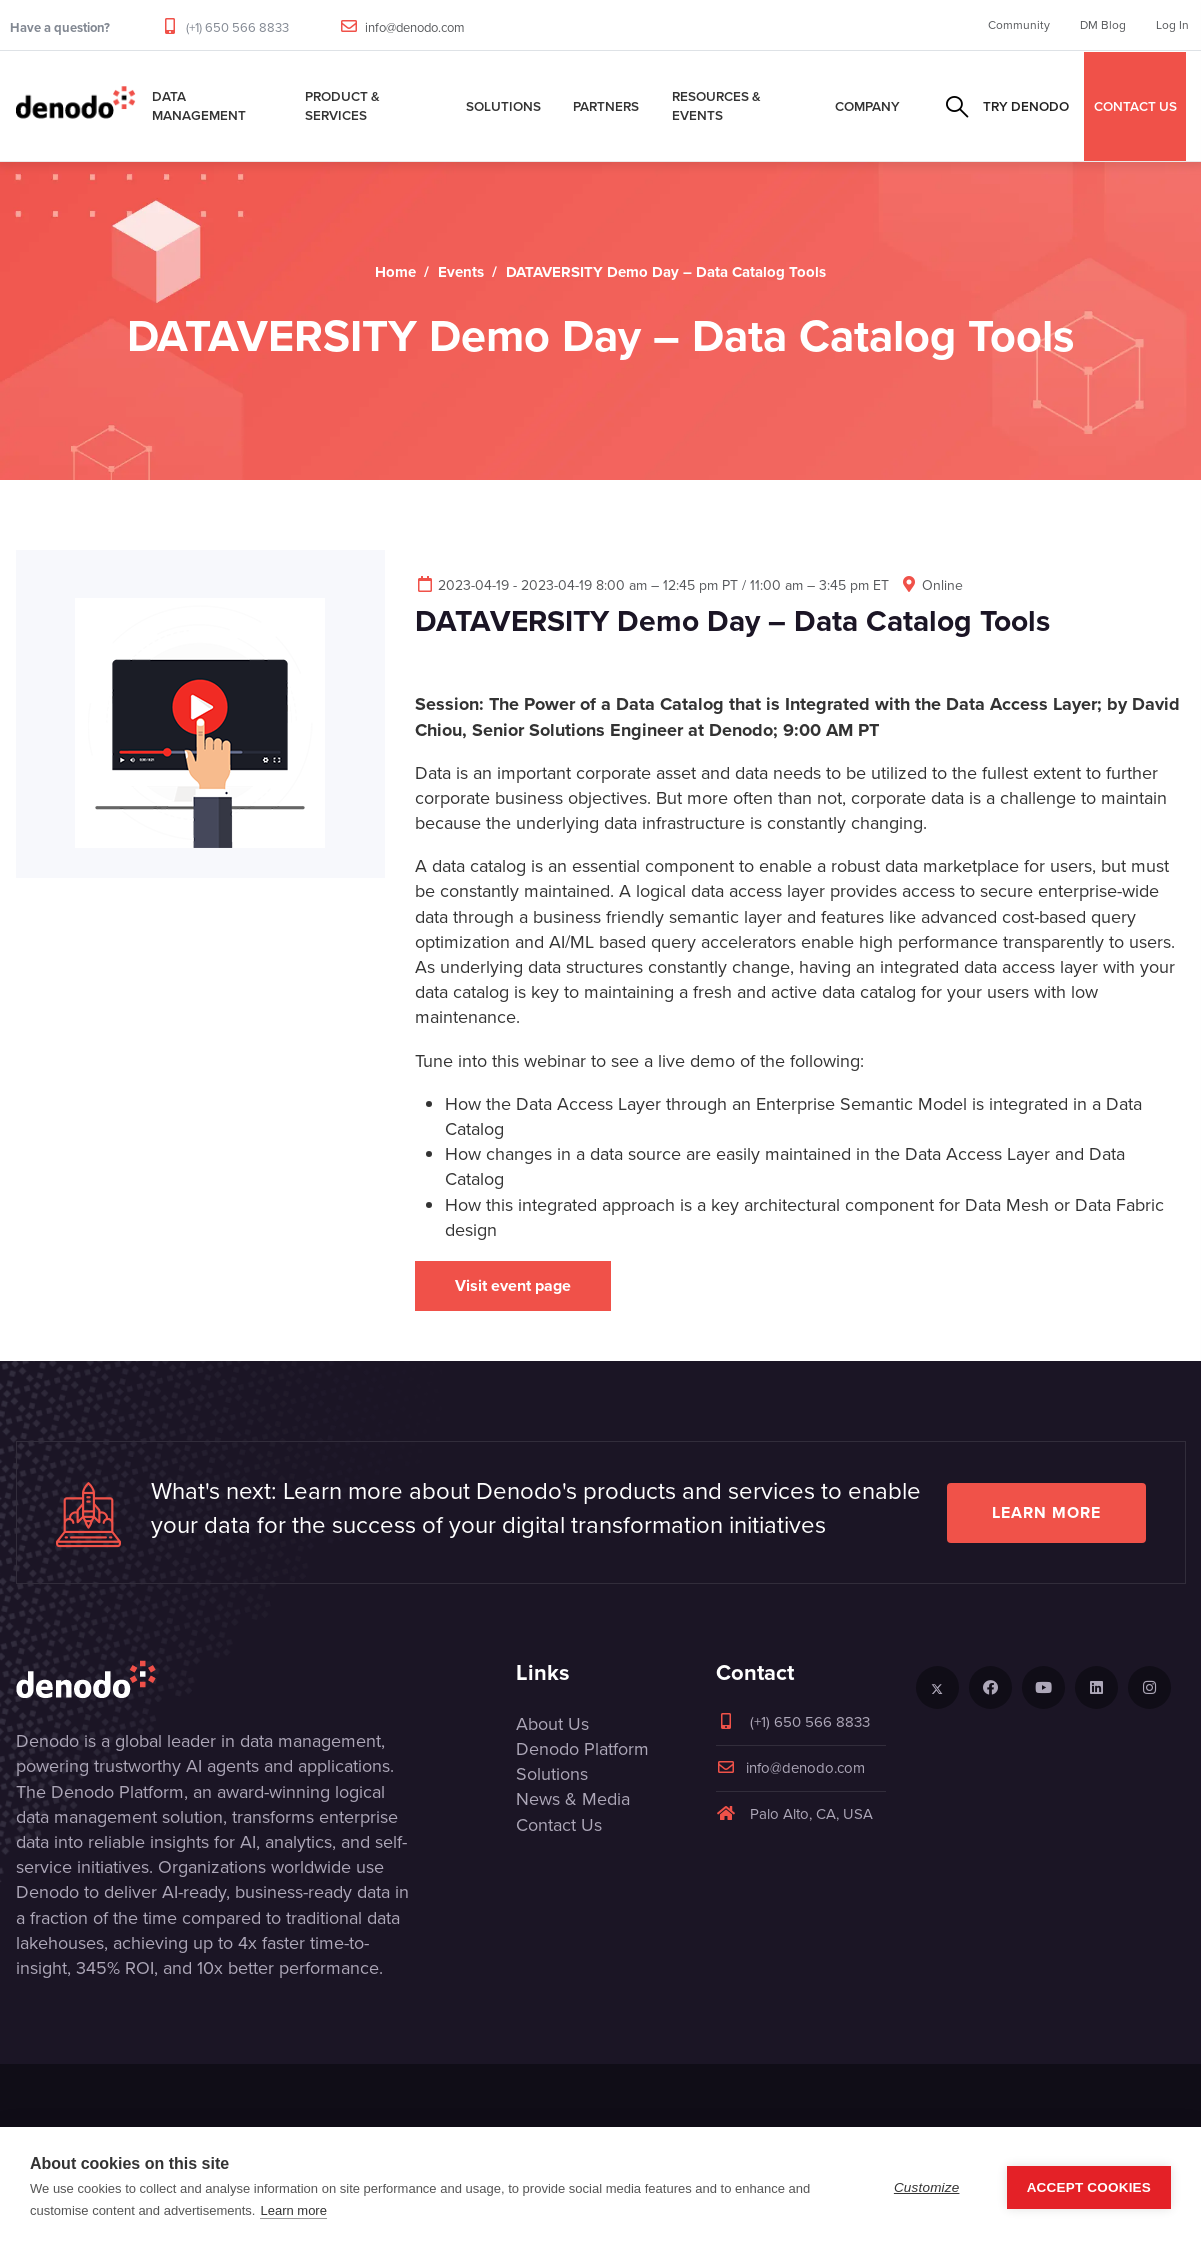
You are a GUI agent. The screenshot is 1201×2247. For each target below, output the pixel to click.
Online (931, 585)
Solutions (503, 106)
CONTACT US (1135, 106)
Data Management (199, 105)
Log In (1172, 25)
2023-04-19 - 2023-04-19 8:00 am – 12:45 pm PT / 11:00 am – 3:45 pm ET (652, 585)
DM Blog (1103, 25)
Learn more (1046, 1512)
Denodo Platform (582, 1749)
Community (1019, 25)
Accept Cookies (1089, 2187)
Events (461, 272)
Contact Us (559, 1825)
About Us (552, 1724)
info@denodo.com (415, 27)
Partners (606, 106)
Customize (927, 2187)
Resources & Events (716, 105)
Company (867, 106)
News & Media (573, 1799)
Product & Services (342, 105)
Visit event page (513, 1285)
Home (395, 272)
